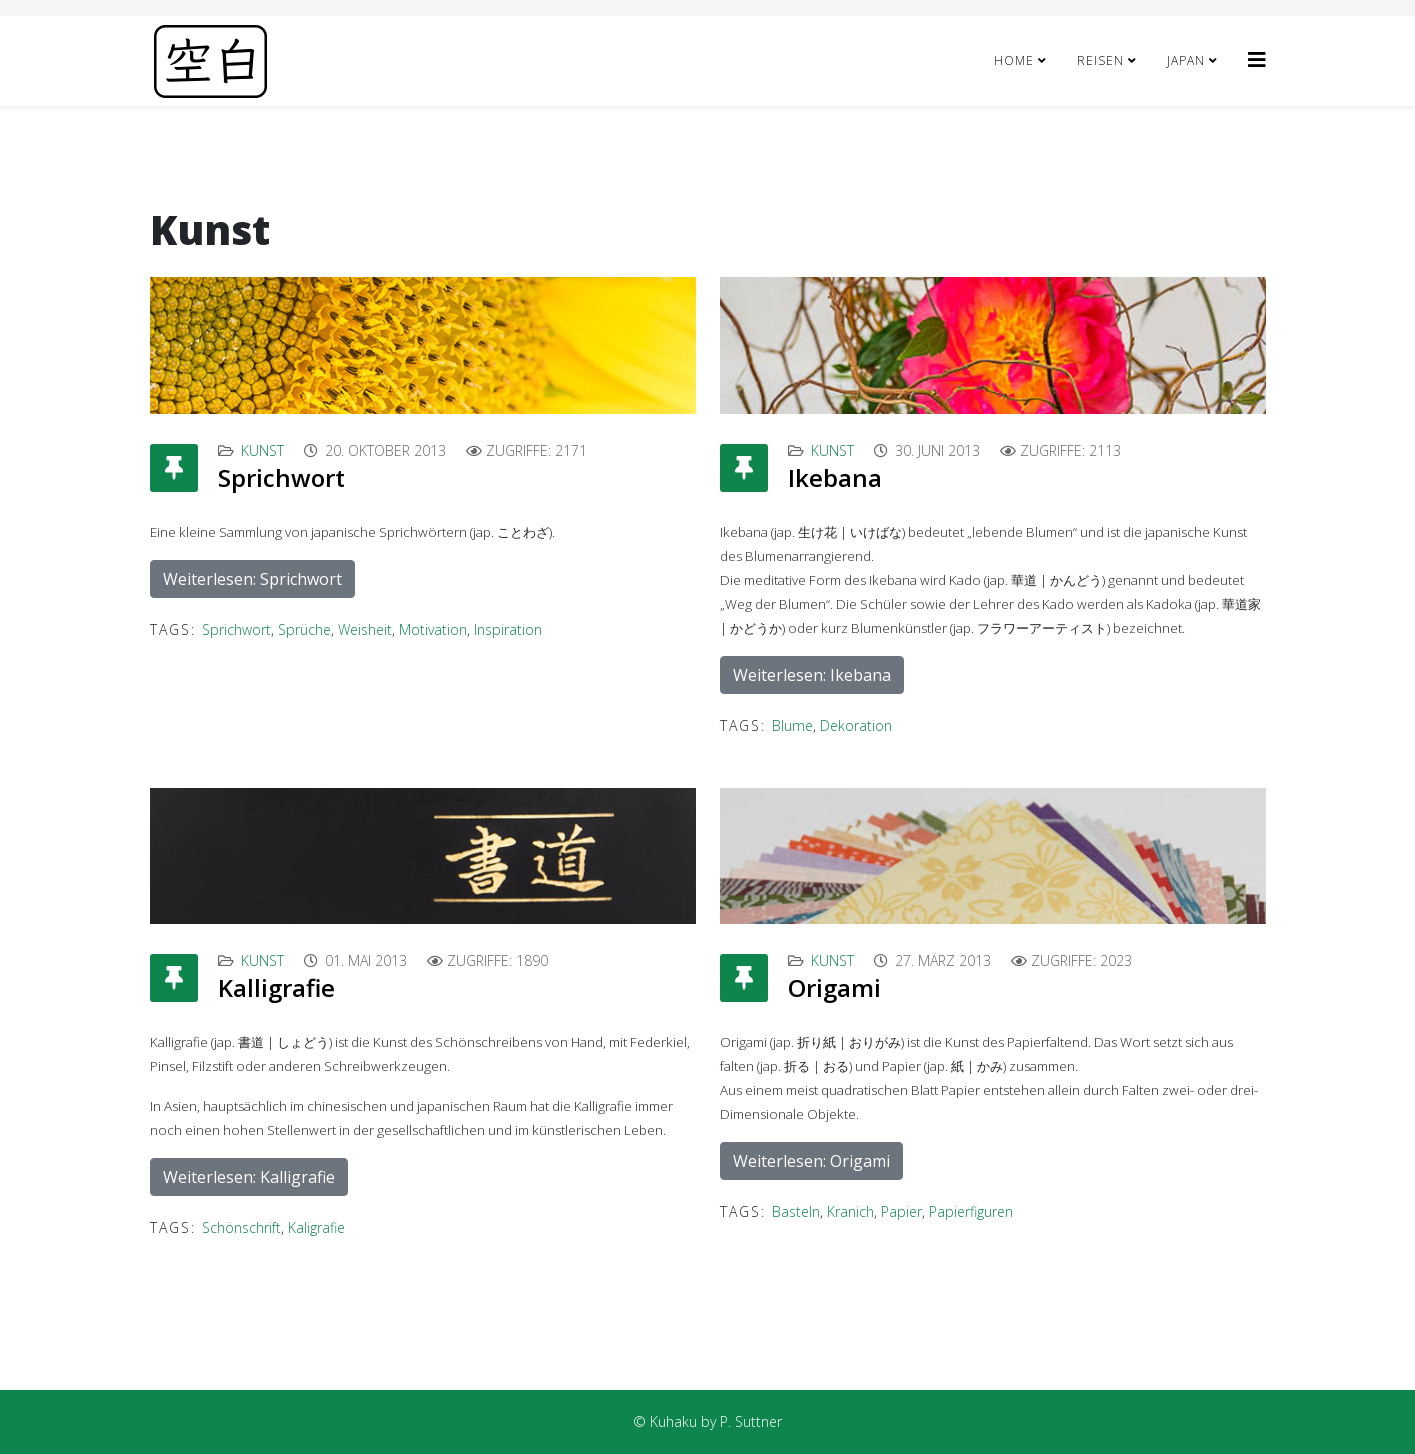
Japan (1186, 60)
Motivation (433, 629)
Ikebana (835, 477)
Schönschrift (241, 1227)
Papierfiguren (971, 1211)
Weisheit (365, 629)
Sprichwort (281, 477)
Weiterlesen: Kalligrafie (249, 1177)
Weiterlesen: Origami (811, 1161)
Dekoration (856, 725)
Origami (834, 987)
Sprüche (304, 629)
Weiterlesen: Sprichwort (252, 579)
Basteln (796, 1211)
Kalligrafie (276, 987)
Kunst (262, 450)
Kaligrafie (316, 1227)
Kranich (850, 1211)
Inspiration (508, 629)
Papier (901, 1211)
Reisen (1100, 60)
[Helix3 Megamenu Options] (1257, 59)
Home (1014, 60)
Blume (792, 725)
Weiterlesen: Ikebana (812, 675)
